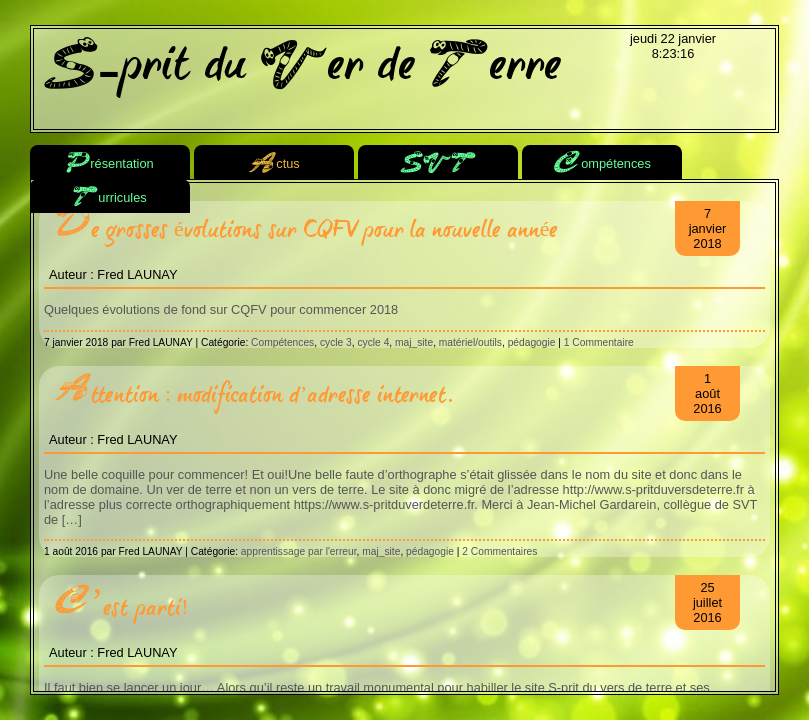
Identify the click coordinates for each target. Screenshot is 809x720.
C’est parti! (121, 607)
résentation (109, 164)
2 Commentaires (499, 551)
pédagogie (532, 342)
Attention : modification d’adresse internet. (253, 394)
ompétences (602, 164)
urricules (109, 198)
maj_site (414, 342)
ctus (273, 164)
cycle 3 (336, 342)
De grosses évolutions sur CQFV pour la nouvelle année (306, 229)
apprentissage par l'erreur (299, 551)
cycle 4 (373, 342)
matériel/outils (470, 342)
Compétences (282, 342)
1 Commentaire (599, 342)
